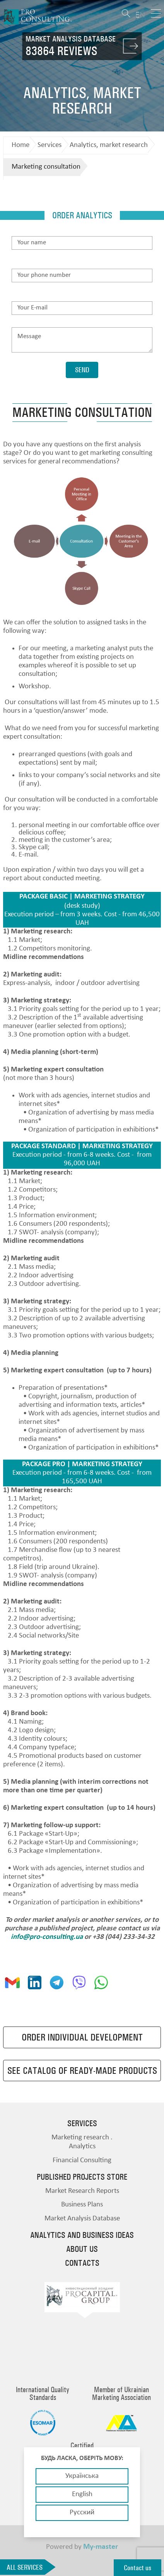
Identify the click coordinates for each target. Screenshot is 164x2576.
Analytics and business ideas (82, 2235)
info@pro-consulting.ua (47, 1937)
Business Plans (82, 2204)
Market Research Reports (82, 2191)
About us (82, 2249)
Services (50, 145)
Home (20, 145)
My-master (100, 2547)
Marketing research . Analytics (82, 2142)
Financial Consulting (82, 2160)
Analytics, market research (109, 145)
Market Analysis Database (82, 2218)
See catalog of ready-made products (82, 2070)
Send (82, 369)
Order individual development (82, 2037)
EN (140, 14)
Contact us (137, 2567)
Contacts (82, 2263)
